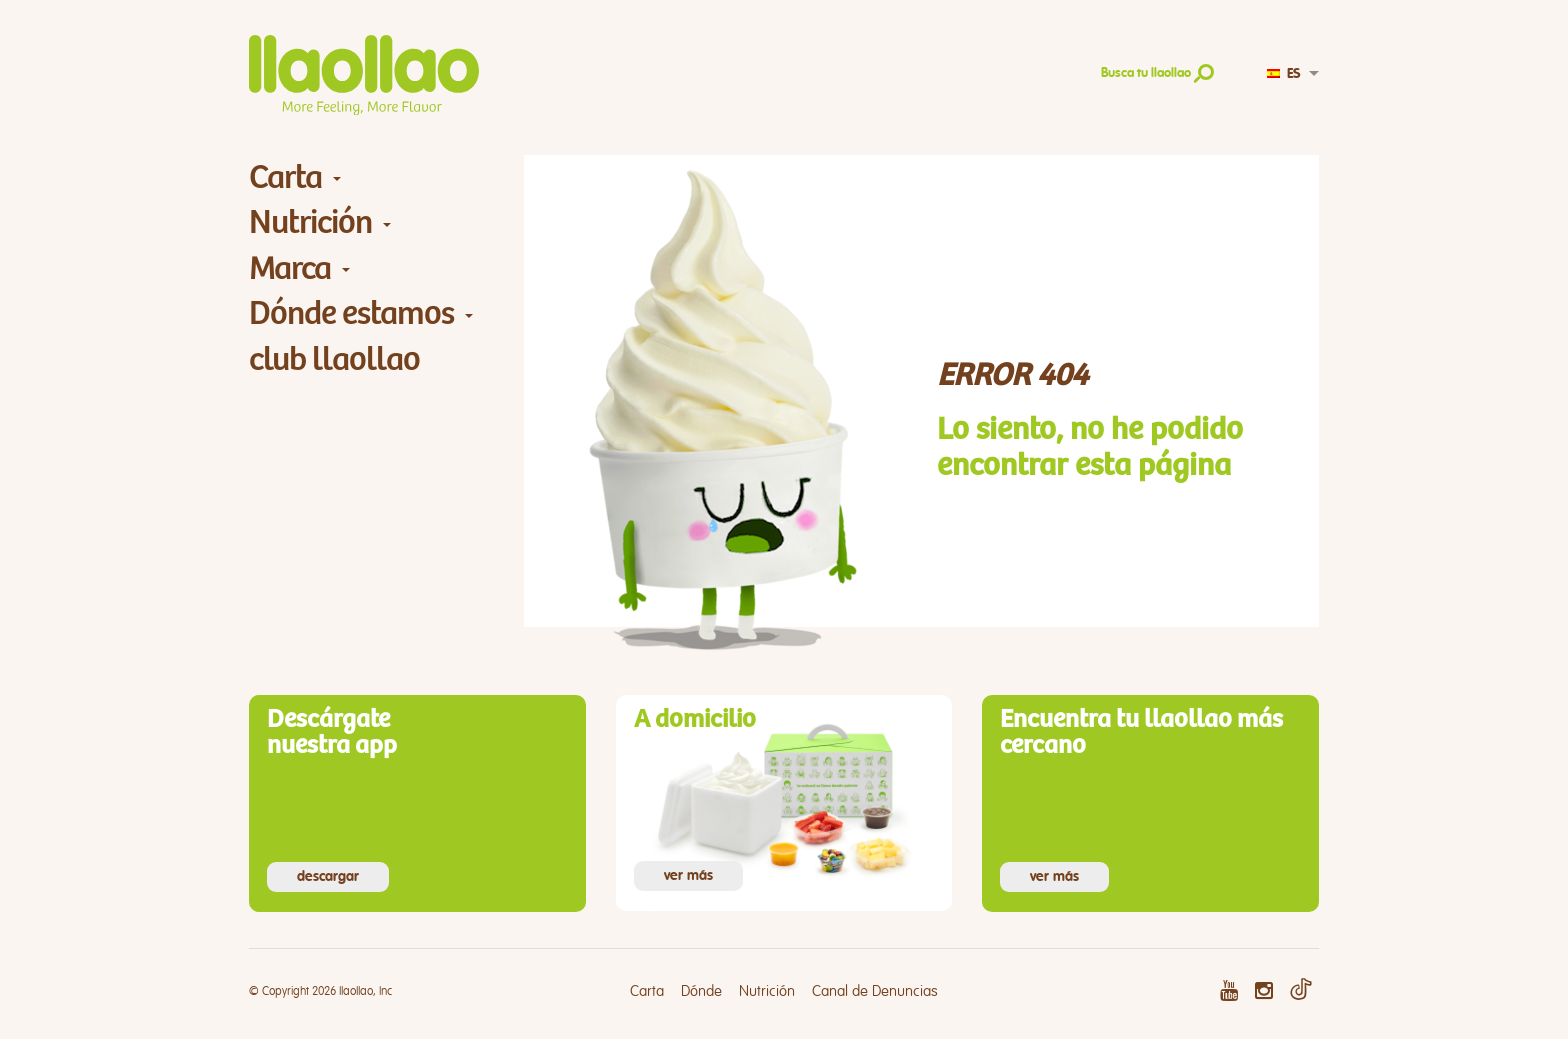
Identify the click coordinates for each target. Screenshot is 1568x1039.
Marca (290, 268)
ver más (688, 876)
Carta (285, 177)
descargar (328, 877)
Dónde (701, 991)
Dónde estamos (351, 313)
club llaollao (334, 359)
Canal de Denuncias (875, 991)
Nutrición (310, 222)
